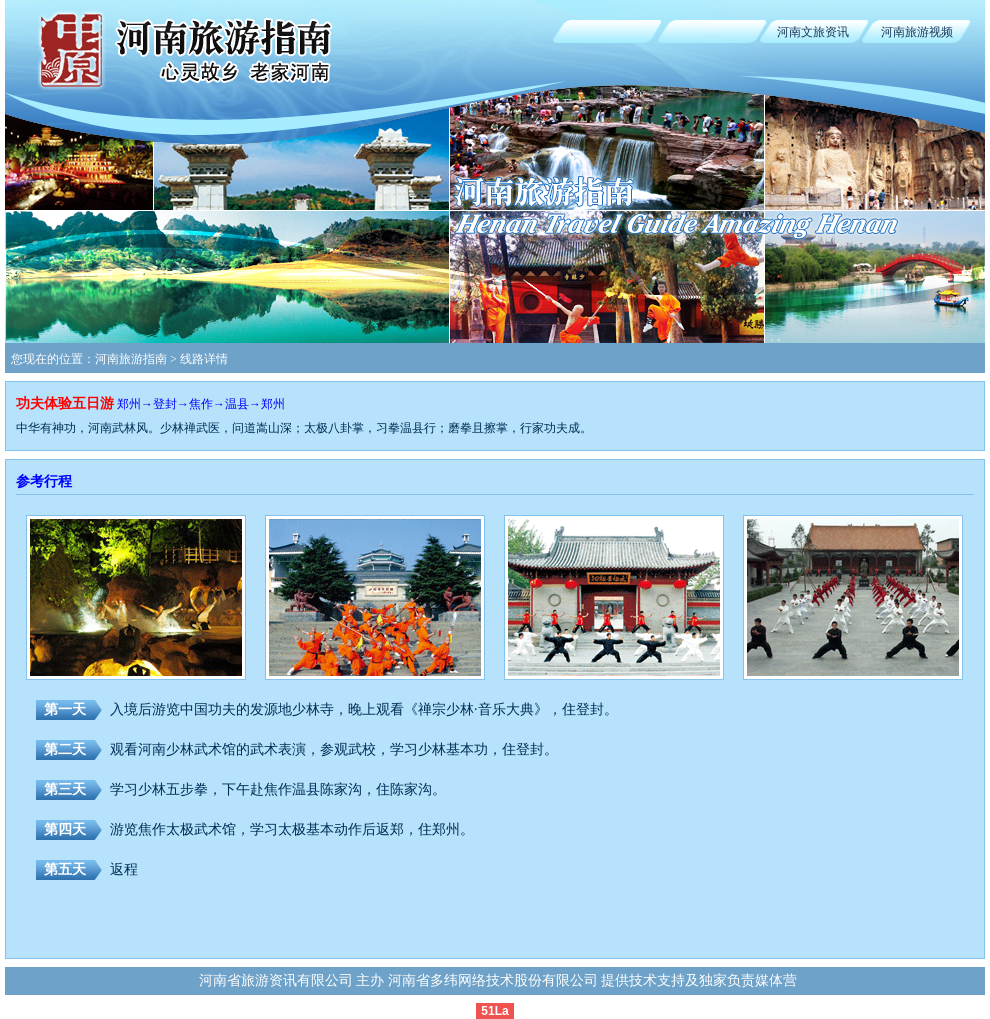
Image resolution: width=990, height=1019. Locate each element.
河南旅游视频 (917, 32)
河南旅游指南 (131, 359)
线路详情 (204, 359)
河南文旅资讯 (813, 32)
